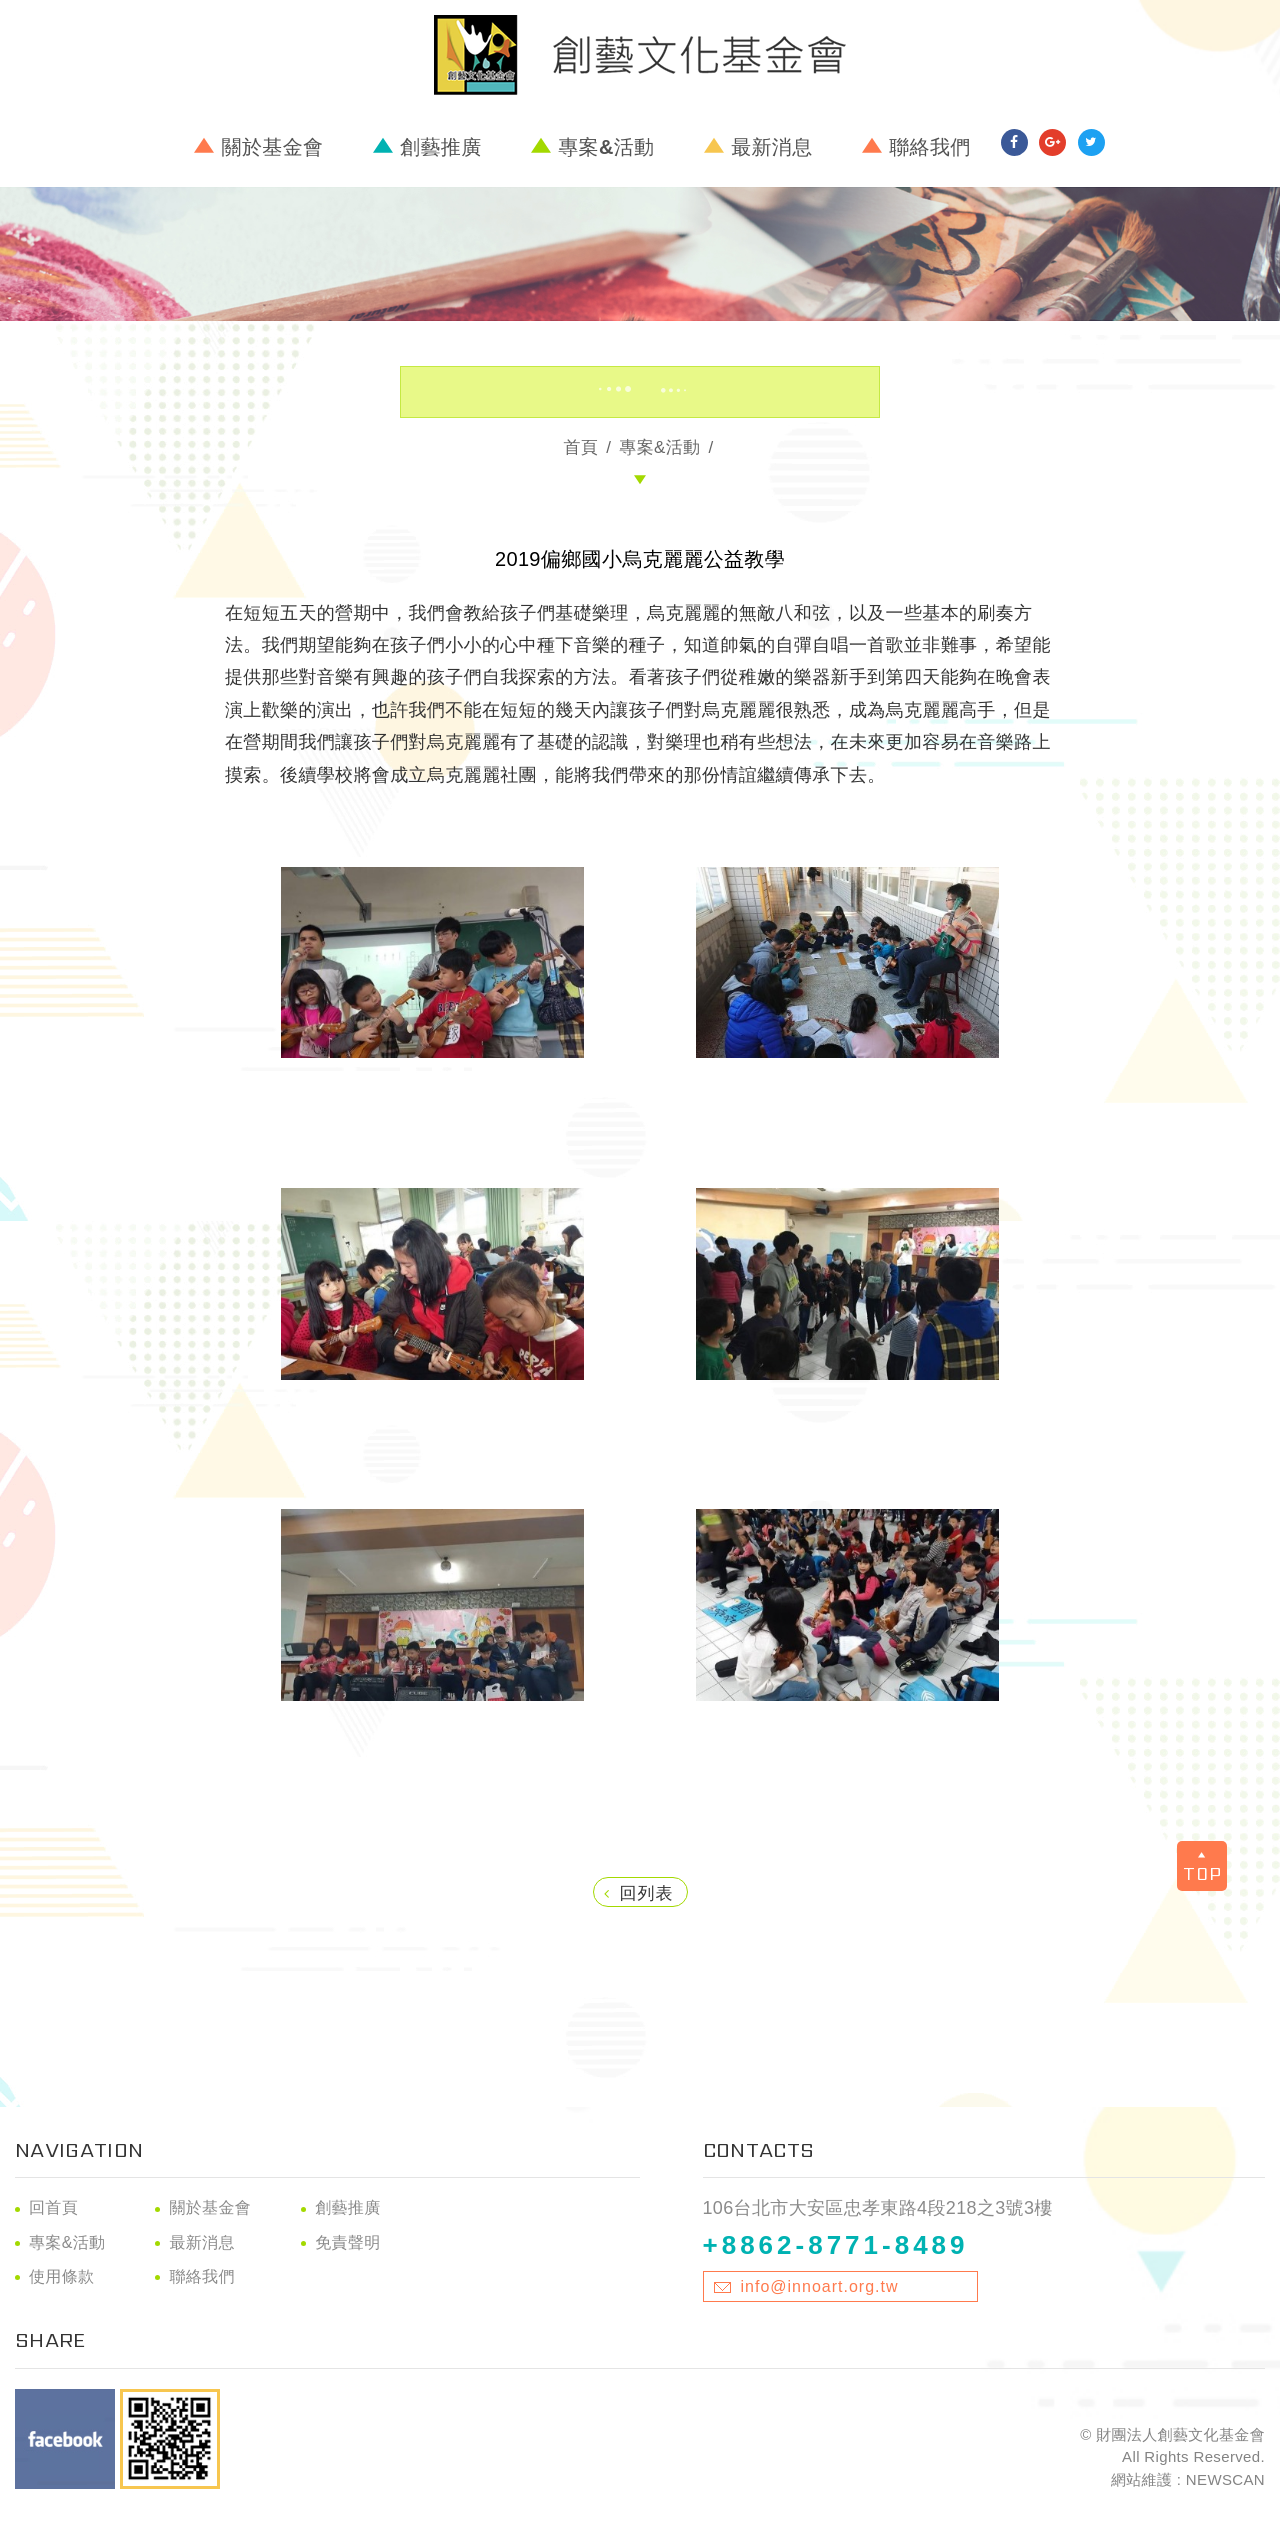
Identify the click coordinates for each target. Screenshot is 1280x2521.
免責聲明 (347, 2242)
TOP (1202, 1868)
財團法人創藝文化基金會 (640, 55)
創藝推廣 (440, 147)
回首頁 (53, 2207)
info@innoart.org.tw (820, 2286)
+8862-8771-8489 (836, 2245)
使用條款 (61, 2276)
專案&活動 (606, 147)
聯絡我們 (929, 147)
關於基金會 (273, 147)
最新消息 (771, 147)
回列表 (639, 1893)
